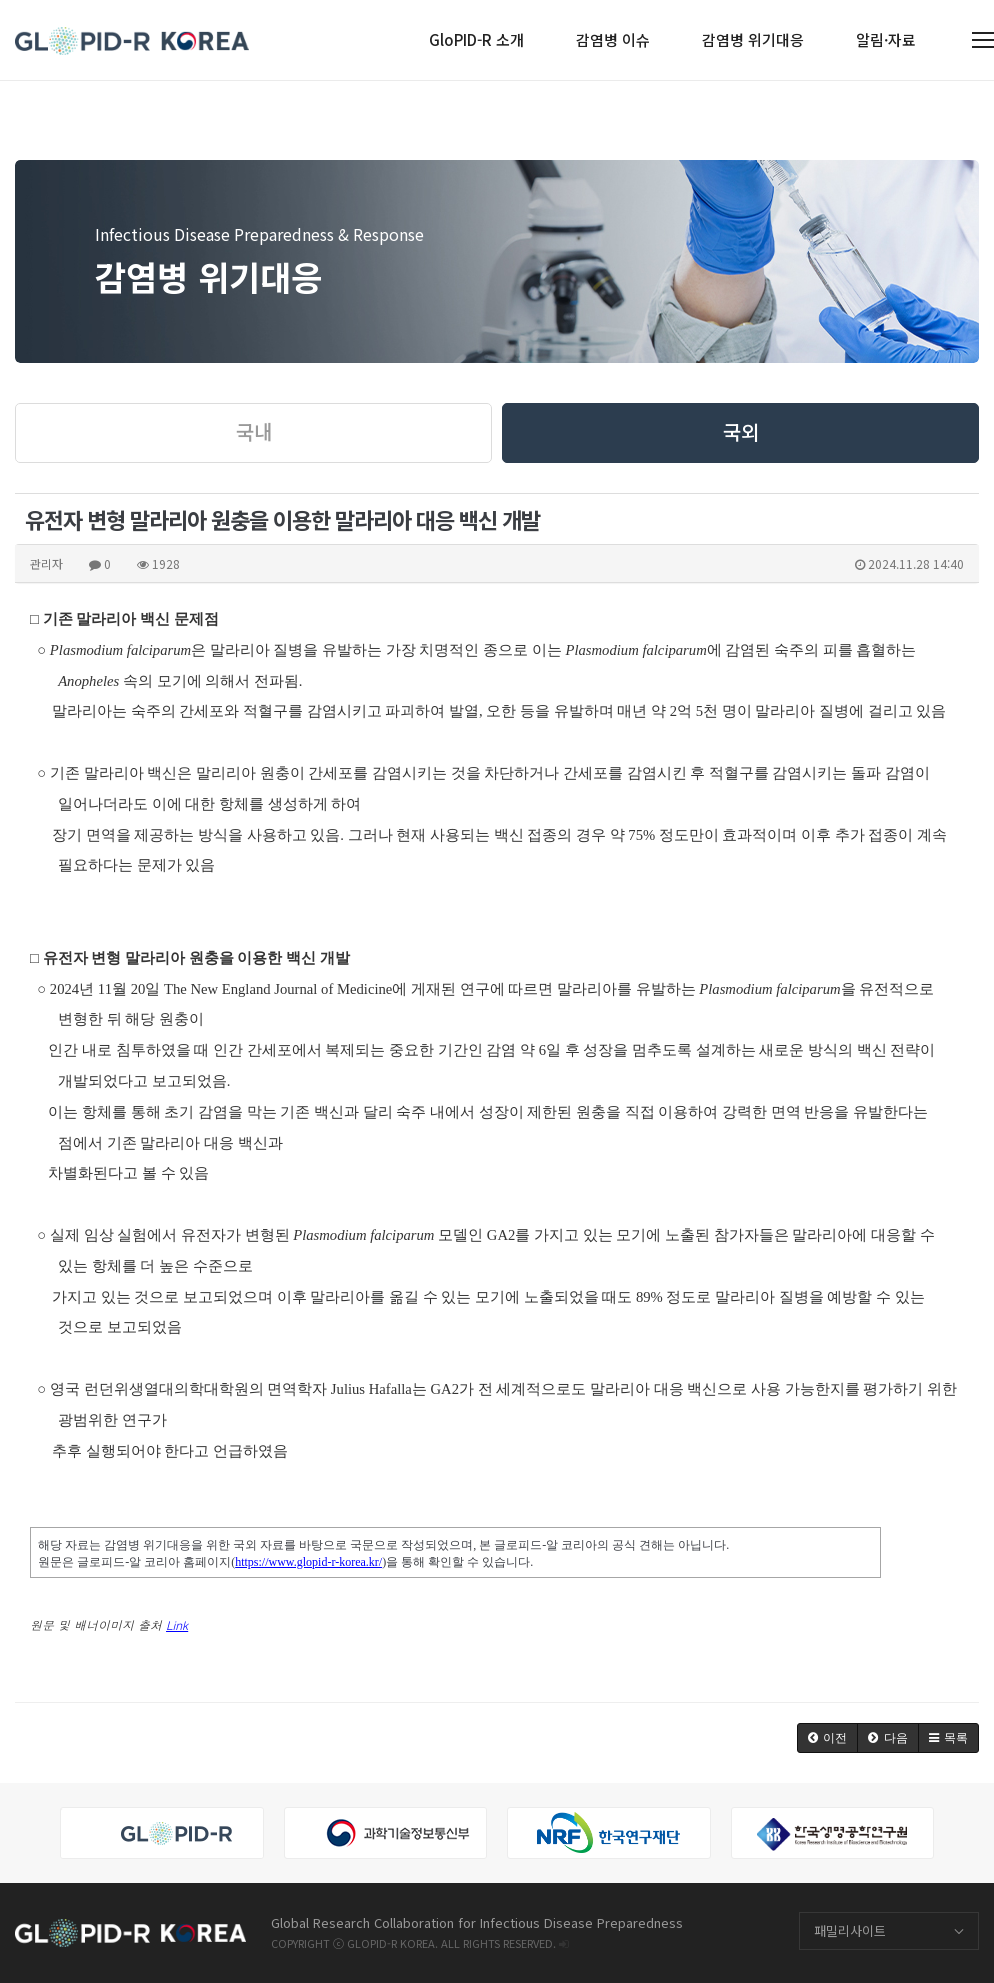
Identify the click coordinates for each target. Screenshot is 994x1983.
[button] (827, 1738)
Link (177, 1624)
